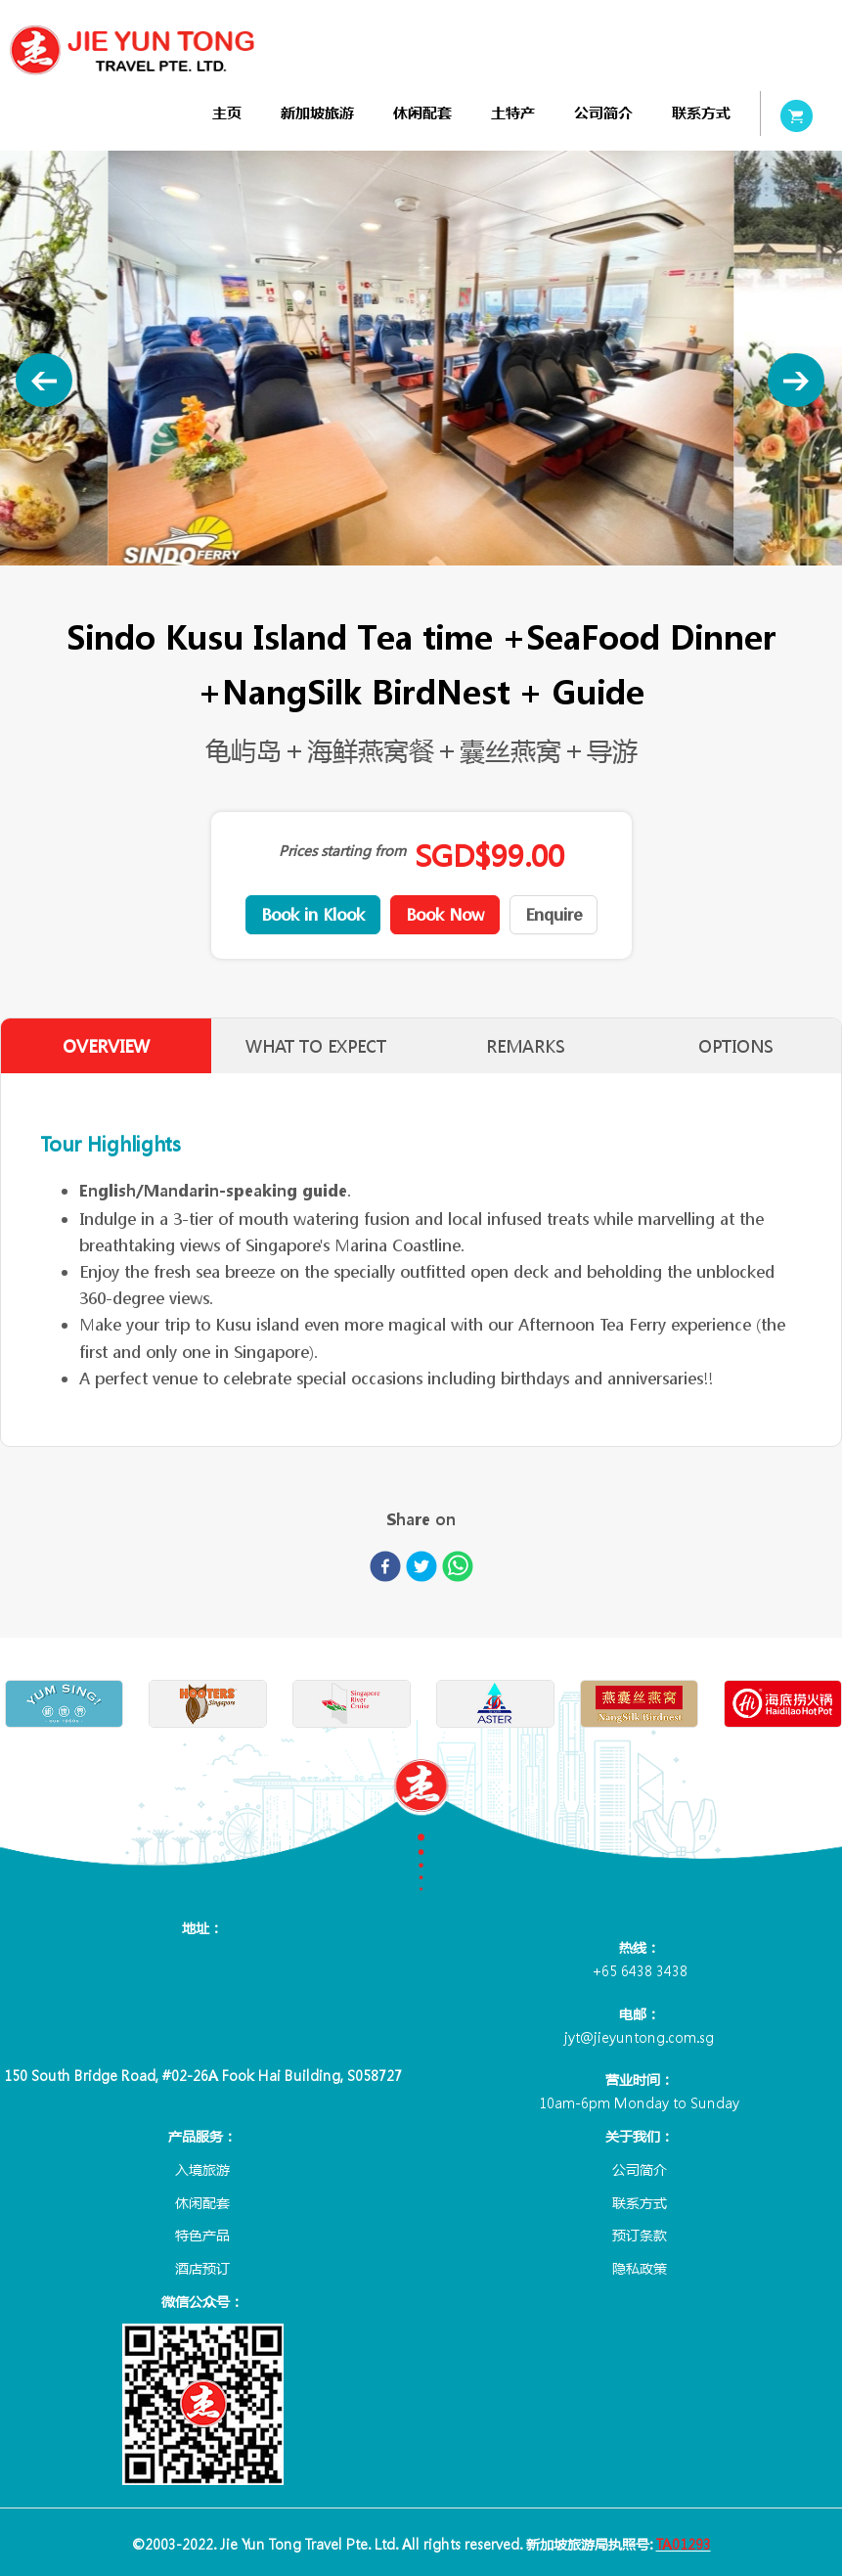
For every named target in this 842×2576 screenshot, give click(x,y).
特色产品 (202, 2234)
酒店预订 (202, 2268)
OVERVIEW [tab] (106, 1046)
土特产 (513, 113)
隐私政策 (639, 2268)
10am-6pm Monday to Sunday (639, 2102)
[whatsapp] (457, 1570)
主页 (227, 113)
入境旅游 (202, 2169)
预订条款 (639, 2234)
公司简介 (603, 113)
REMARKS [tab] (525, 1046)
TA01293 (683, 2543)
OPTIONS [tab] (736, 1046)
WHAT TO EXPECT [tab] (315, 1046)
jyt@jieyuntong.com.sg (639, 2037)
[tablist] (421, 1045)
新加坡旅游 (317, 113)
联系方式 (701, 113)
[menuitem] (227, 113)
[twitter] (421, 1570)
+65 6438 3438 (639, 1970)
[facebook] (385, 1570)
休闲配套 (422, 113)
